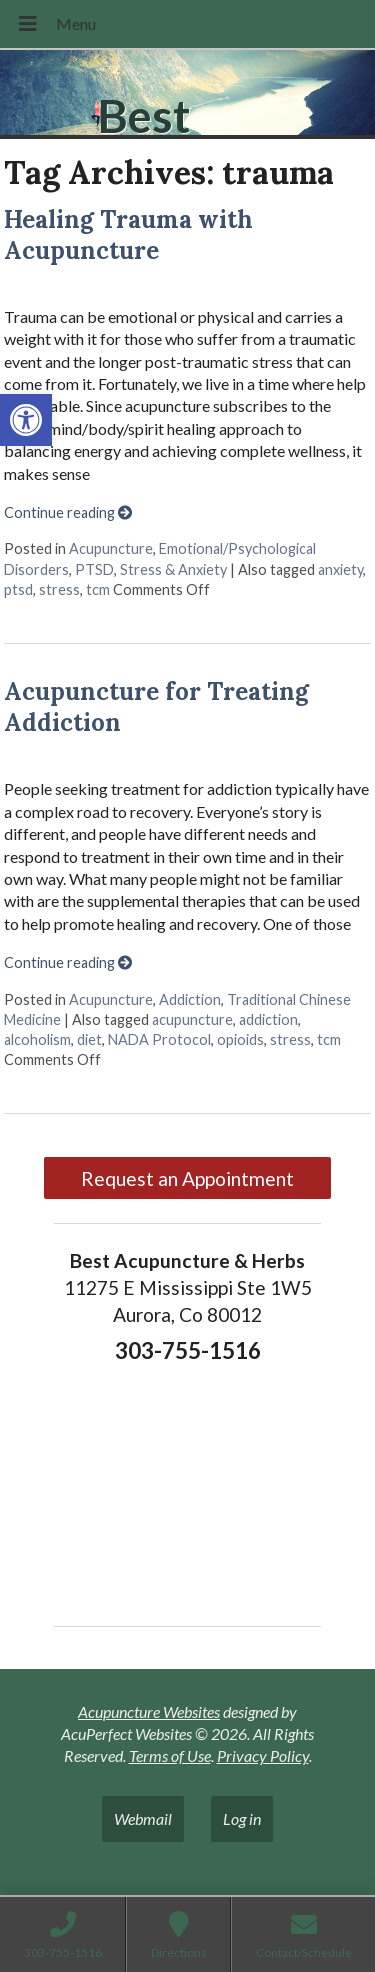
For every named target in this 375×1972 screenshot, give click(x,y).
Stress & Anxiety (173, 569)
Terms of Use (170, 1755)
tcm (98, 589)
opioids (240, 1039)
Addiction (190, 999)
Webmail (143, 1818)
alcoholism (37, 1039)
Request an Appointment (187, 1178)
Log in (242, 1818)
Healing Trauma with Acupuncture (128, 235)
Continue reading (68, 512)
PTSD (94, 569)
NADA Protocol (159, 1039)
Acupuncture (111, 548)
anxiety (340, 569)
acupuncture (192, 1019)
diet (89, 1039)
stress (59, 589)
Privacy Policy (263, 1755)
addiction (268, 1019)
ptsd (18, 589)
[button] (26, 420)
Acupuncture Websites (149, 1711)
